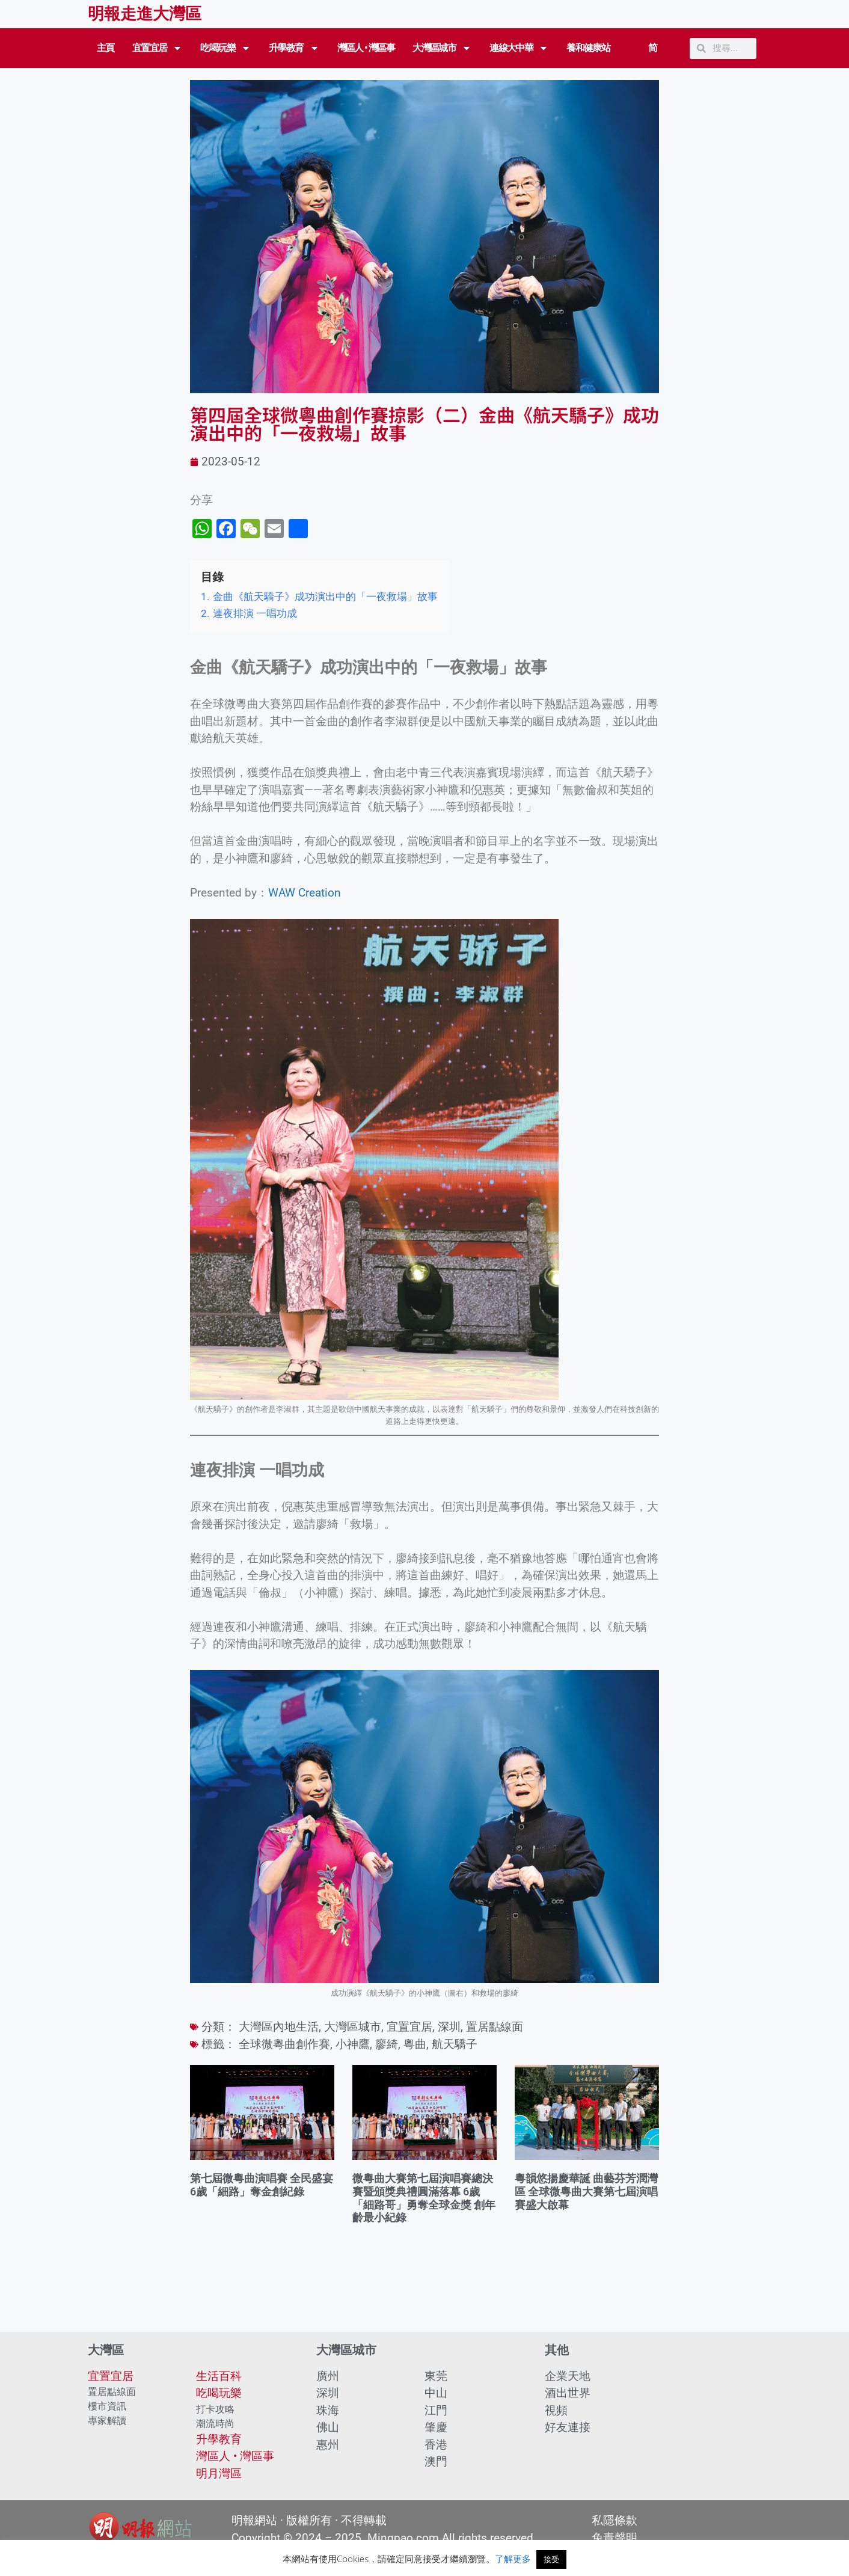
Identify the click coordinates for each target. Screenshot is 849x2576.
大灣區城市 (441, 48)
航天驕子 (454, 2044)
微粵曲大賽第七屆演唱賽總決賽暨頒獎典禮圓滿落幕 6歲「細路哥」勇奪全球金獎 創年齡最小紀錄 (423, 2198)
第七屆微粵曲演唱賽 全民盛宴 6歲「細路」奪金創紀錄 (261, 2185)
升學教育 (294, 48)
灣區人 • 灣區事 (366, 48)
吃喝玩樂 (225, 48)
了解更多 (513, 2559)
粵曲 (414, 2044)
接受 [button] (551, 2559)
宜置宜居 (157, 48)
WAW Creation (304, 893)
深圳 (449, 2027)
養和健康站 (588, 48)
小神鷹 (353, 2044)
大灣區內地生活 (279, 2027)
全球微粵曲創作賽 (284, 2044)
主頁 (105, 48)
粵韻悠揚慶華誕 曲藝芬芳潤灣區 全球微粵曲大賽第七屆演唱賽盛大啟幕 (586, 2191)
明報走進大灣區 (144, 13)
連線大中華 (518, 48)
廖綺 (386, 2044)
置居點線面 (494, 2027)
